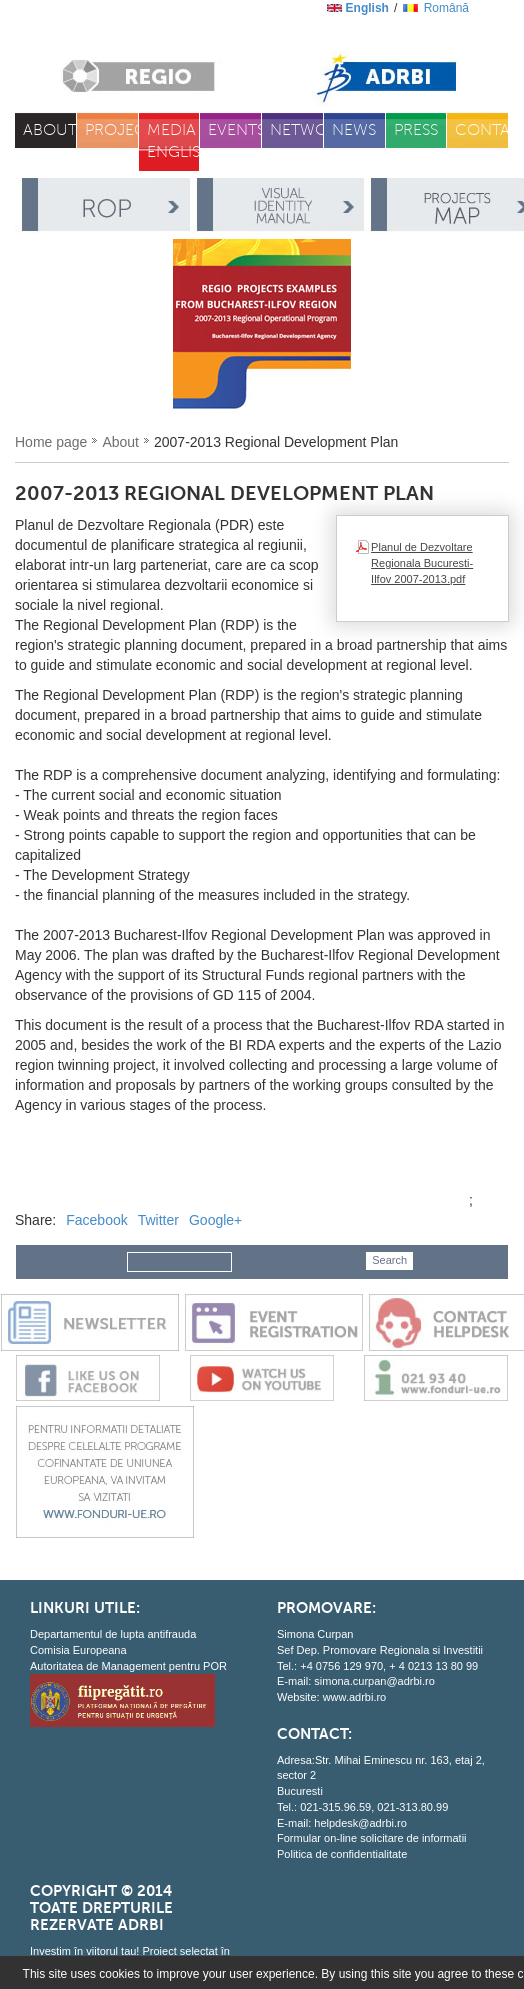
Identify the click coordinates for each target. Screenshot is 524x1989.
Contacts (482, 130)
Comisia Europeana (78, 1650)
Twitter (158, 1220)
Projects (112, 130)
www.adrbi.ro (355, 1697)
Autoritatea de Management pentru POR (128, 1666)
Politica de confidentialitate (342, 1854)
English (367, 8)
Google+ (215, 1220)
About (50, 130)
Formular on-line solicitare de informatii (372, 1838)
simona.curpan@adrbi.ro (374, 1681)
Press (416, 130)
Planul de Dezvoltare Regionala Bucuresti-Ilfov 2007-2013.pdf (422, 562)
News (354, 130)
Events (235, 130)
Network (297, 130)
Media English (174, 141)
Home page (51, 442)
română (446, 8)
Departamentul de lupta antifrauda (113, 1634)
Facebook (96, 1220)
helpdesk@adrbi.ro (360, 1823)
